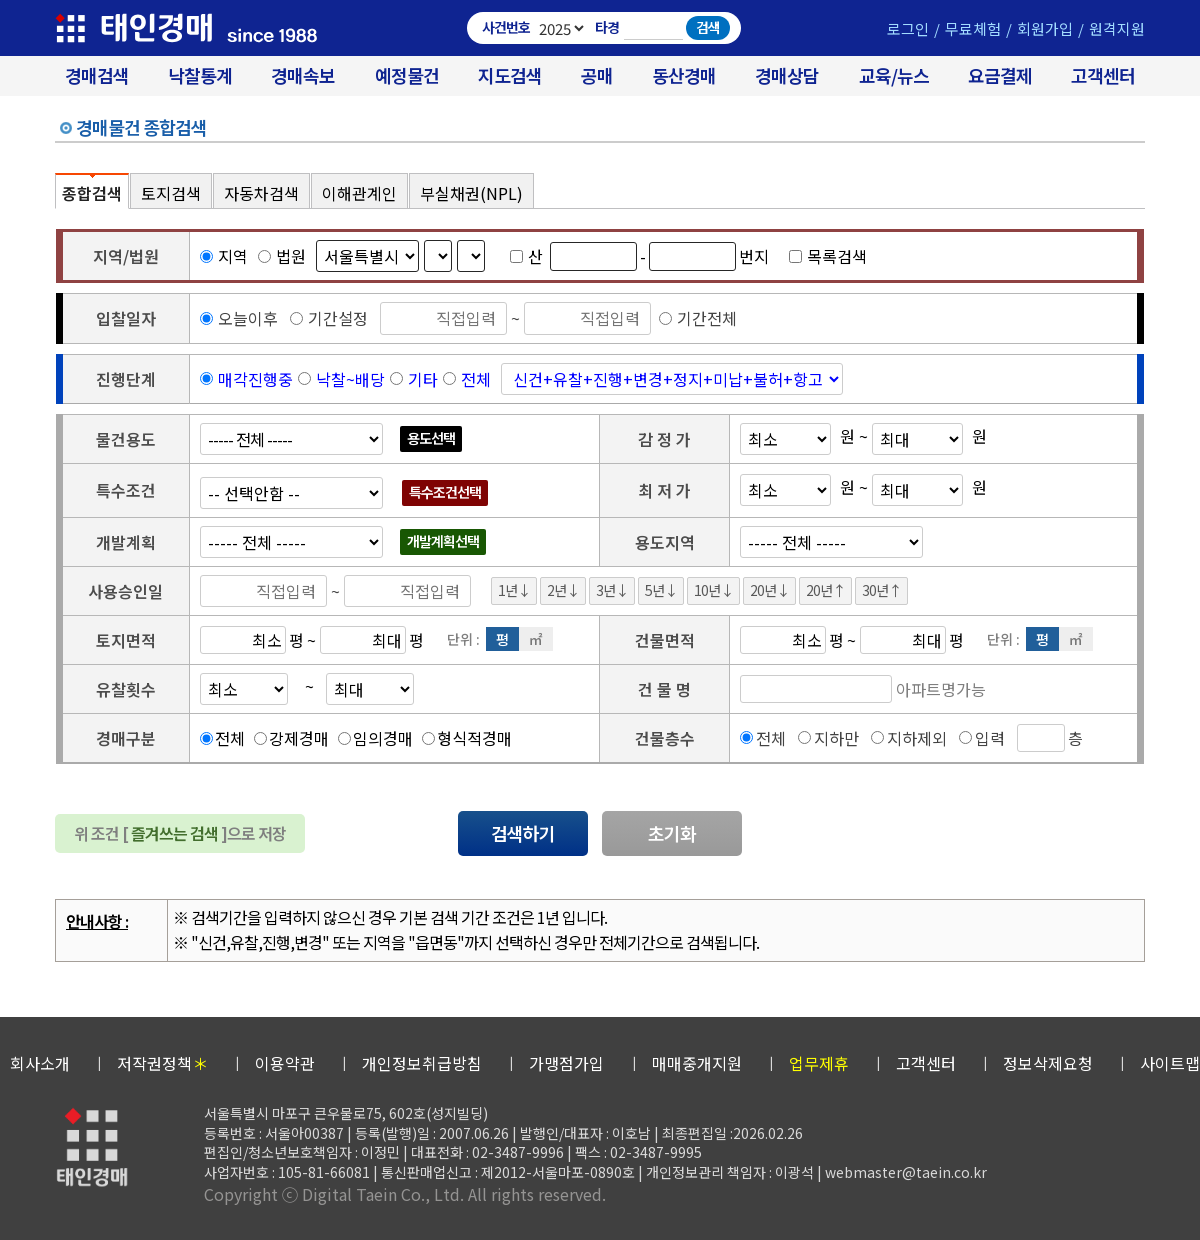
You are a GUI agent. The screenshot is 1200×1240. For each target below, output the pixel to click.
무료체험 (973, 28)
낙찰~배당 (350, 379)
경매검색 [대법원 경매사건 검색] (97, 75)
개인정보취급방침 (422, 1063)
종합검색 (92, 193)
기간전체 (698, 318)
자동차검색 (261, 193)
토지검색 (171, 193)
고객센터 (1103, 75)
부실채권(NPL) (471, 193)
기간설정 (329, 318)
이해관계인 (359, 193)
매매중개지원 (697, 1063)
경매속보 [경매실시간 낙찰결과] (303, 75)
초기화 (672, 833)
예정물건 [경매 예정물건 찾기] (407, 75)
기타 (423, 379)
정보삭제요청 (1048, 1063)
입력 (990, 738)
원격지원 (1117, 28)
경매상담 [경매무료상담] (787, 75)
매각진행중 (255, 379)
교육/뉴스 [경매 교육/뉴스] (894, 75)
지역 (224, 256)
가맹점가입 (566, 1063)
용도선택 (431, 438)
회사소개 (40, 1063)
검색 (708, 27)
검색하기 (523, 833)
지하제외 (917, 738)
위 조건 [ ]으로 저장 (180, 833)
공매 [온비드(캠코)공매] (597, 75)
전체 (476, 379)
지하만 (836, 738)
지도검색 (510, 75)
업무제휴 (819, 1063)
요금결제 (1000, 75)
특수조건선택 (445, 492)
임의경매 (383, 738)
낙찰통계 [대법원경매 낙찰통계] (200, 75)
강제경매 (299, 738)
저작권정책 (162, 1063)
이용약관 (285, 1063)
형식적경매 (474, 738)
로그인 (908, 28)
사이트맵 (1170, 1063)
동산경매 (684, 75)
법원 (282, 256)
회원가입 (1045, 28)
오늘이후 (239, 318)
